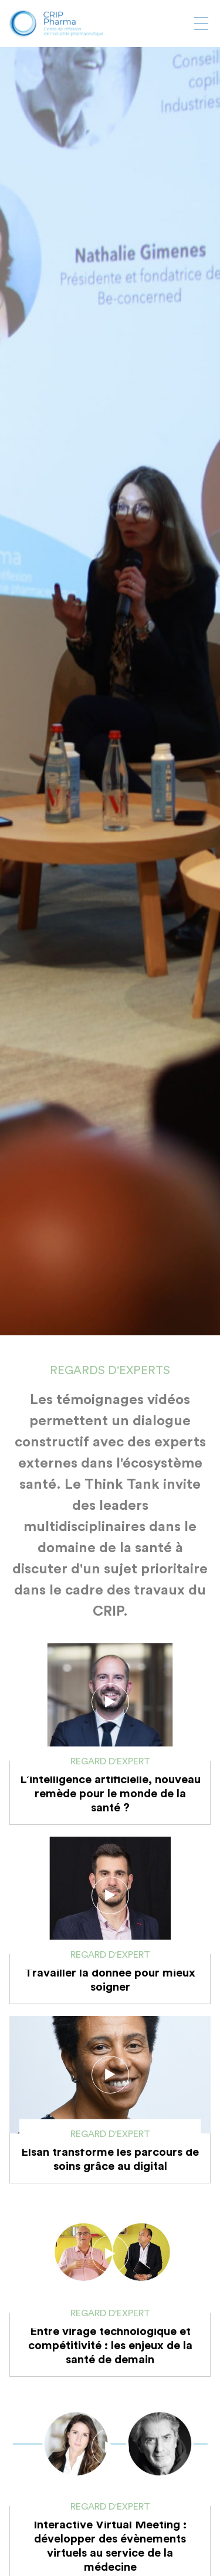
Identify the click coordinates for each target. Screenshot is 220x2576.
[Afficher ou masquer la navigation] (201, 23)
